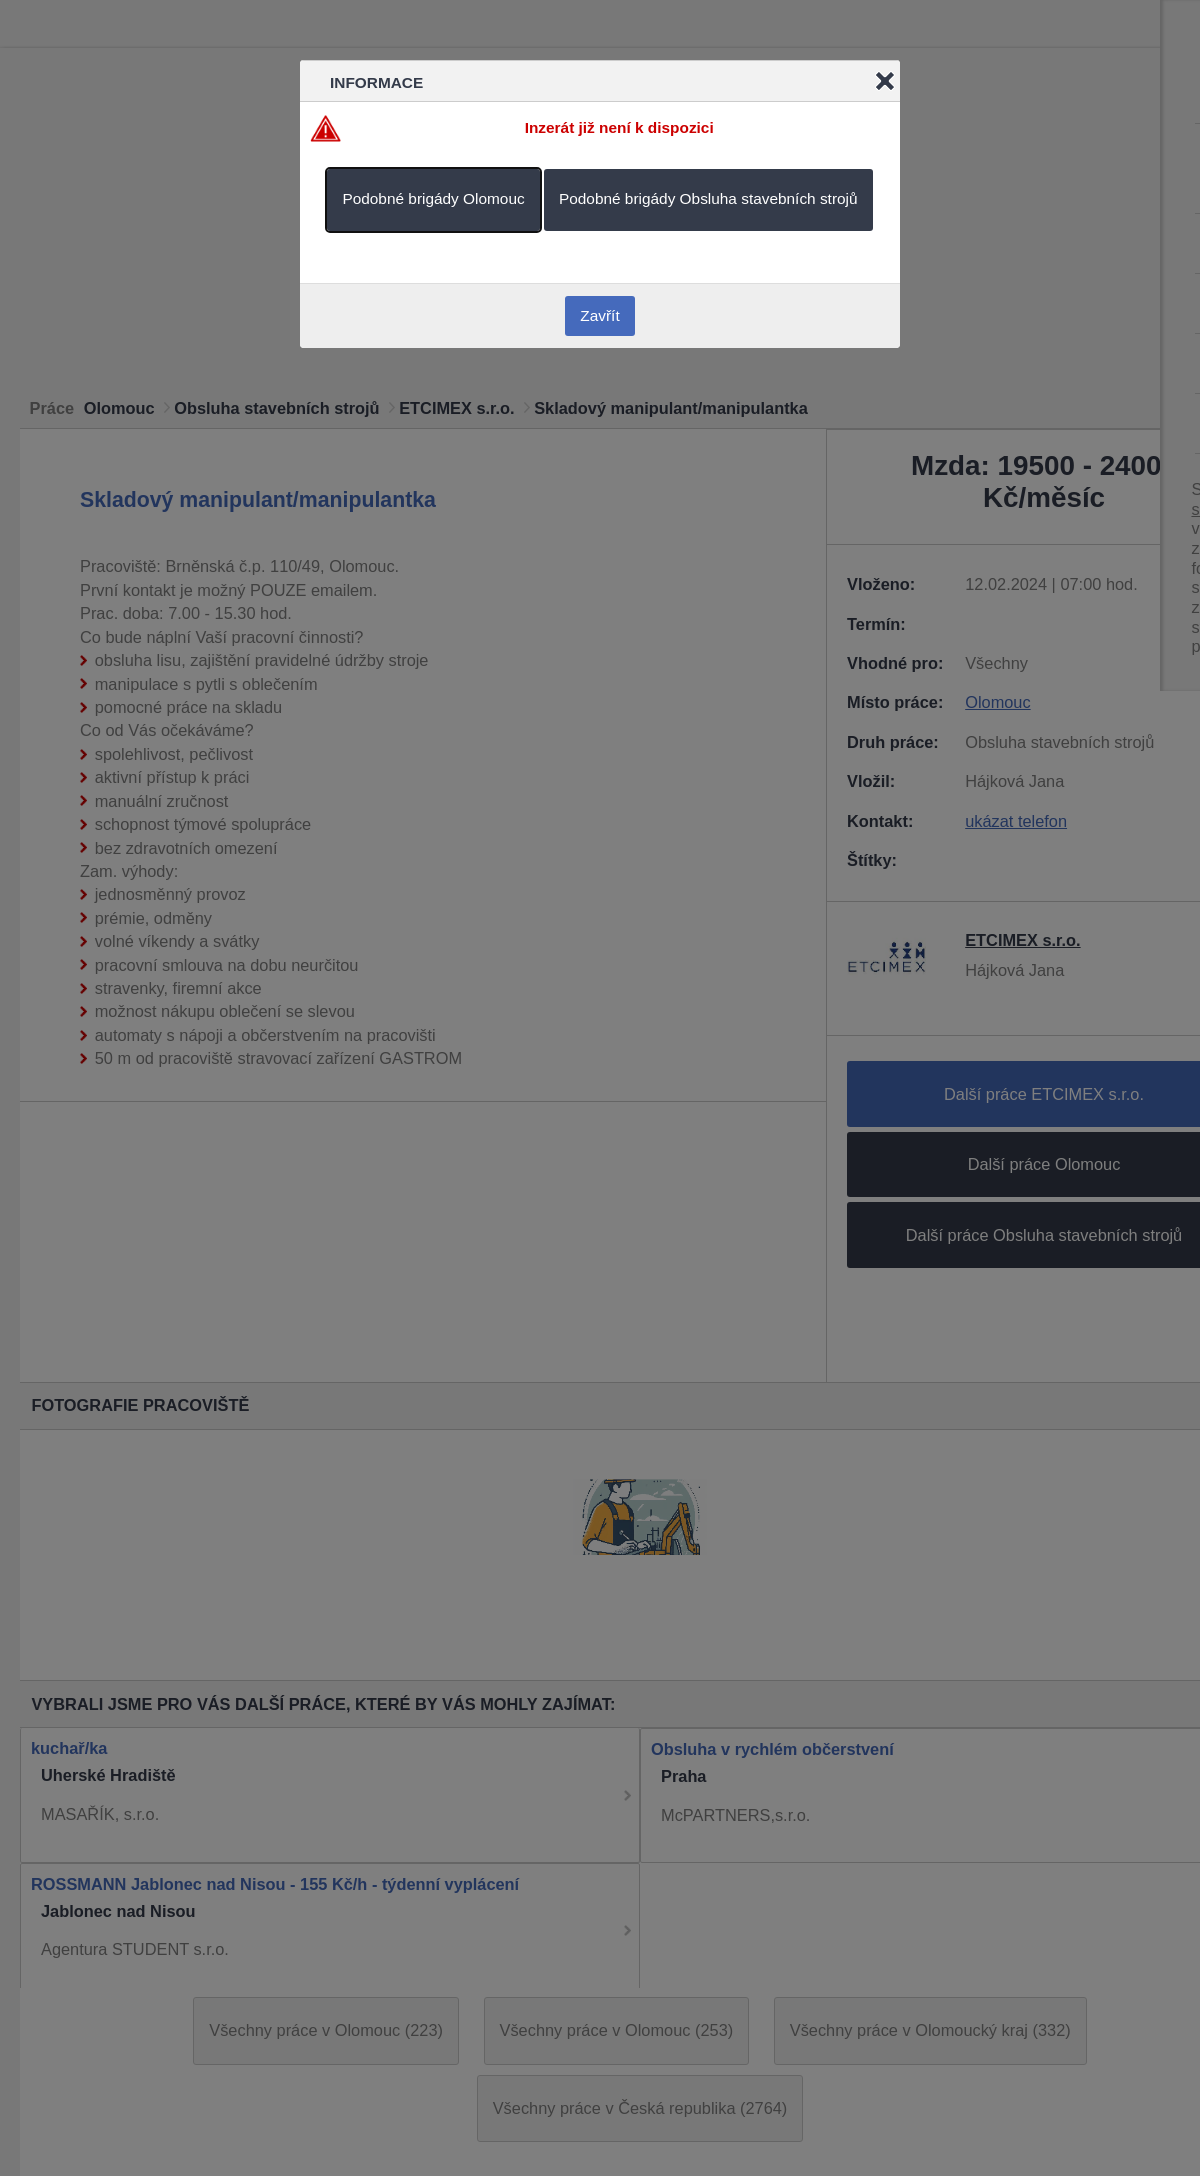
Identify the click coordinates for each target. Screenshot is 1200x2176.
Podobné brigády (433, 198)
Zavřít (599, 315)
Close (885, 81)
